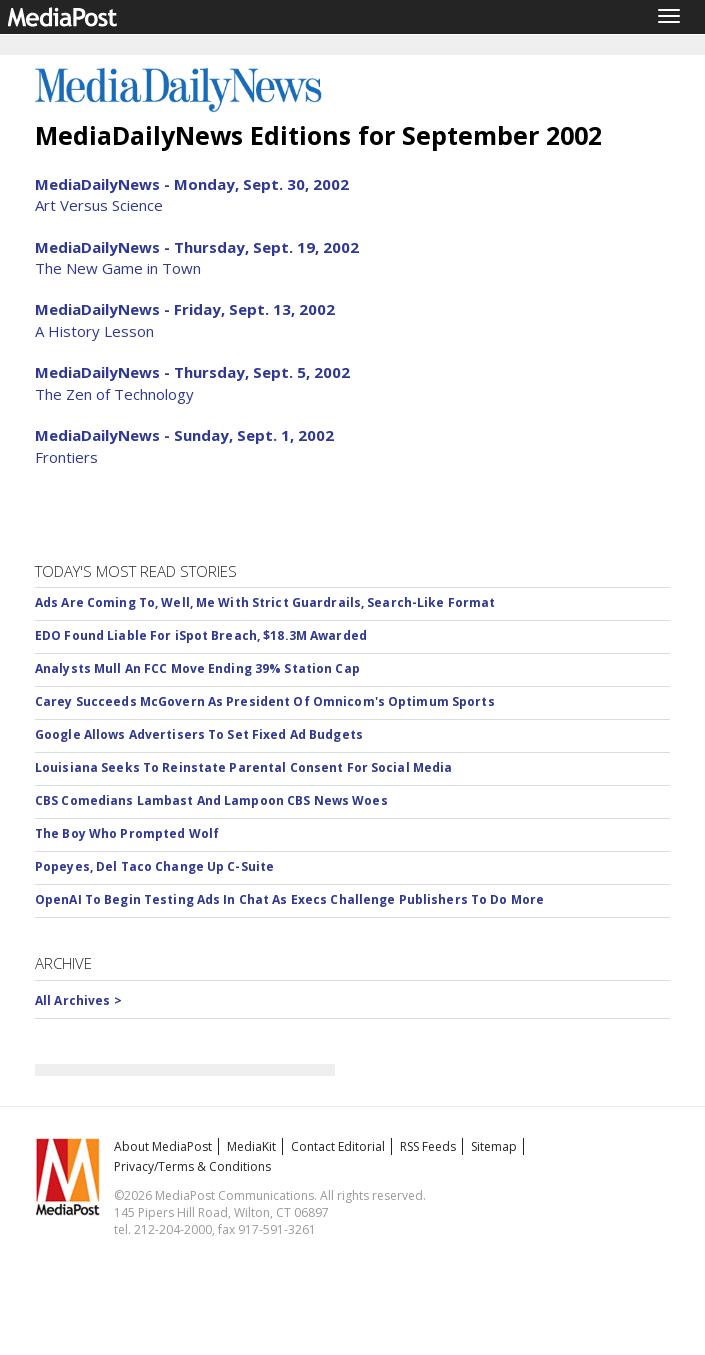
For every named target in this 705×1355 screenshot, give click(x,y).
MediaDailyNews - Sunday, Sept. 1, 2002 (184, 435)
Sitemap (494, 1146)
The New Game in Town (118, 268)
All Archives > (78, 1000)
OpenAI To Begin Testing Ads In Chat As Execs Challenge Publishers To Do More (289, 899)
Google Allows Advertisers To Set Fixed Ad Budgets (199, 734)
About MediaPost (163, 1146)
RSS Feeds (428, 1146)
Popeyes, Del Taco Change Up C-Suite (154, 866)
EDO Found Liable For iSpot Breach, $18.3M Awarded (201, 635)
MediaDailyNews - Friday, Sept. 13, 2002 (185, 309)
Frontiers (66, 457)
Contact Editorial (338, 1146)
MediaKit (251, 1146)
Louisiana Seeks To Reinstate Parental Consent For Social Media (243, 767)
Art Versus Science (99, 205)
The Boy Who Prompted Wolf (127, 833)
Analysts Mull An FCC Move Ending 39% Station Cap (197, 668)
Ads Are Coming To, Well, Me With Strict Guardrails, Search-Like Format (265, 602)
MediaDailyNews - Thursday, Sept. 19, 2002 (197, 247)
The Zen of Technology (114, 394)
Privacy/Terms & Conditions (192, 1166)
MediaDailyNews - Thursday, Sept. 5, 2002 (192, 372)
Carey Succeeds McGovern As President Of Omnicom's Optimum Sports (265, 701)
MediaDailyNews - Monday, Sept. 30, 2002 (192, 184)
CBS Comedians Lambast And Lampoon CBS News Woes (211, 800)
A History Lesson (94, 331)
